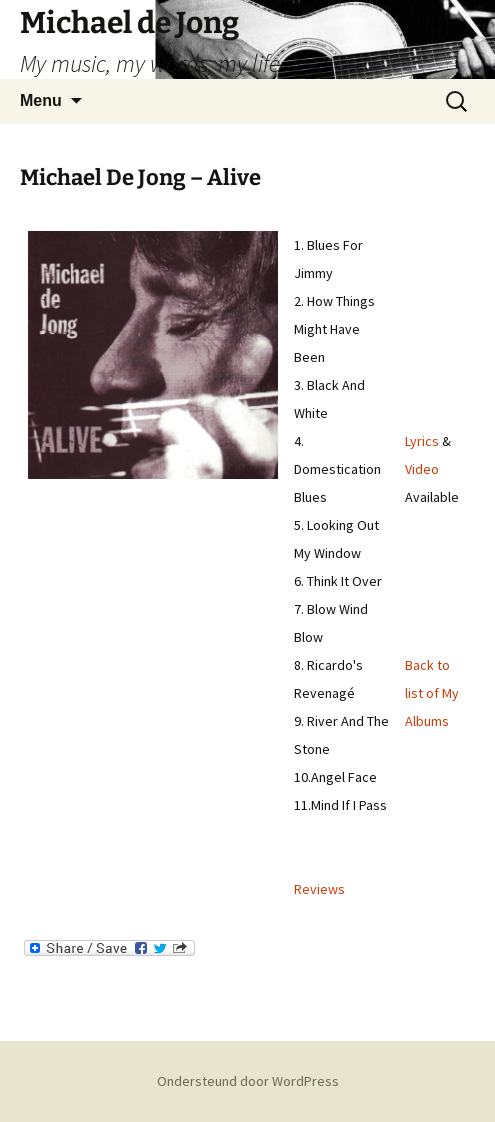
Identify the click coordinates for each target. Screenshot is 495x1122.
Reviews (319, 889)
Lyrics (422, 441)
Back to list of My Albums (432, 693)
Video (422, 469)
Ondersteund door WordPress (248, 1081)
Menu (41, 100)
